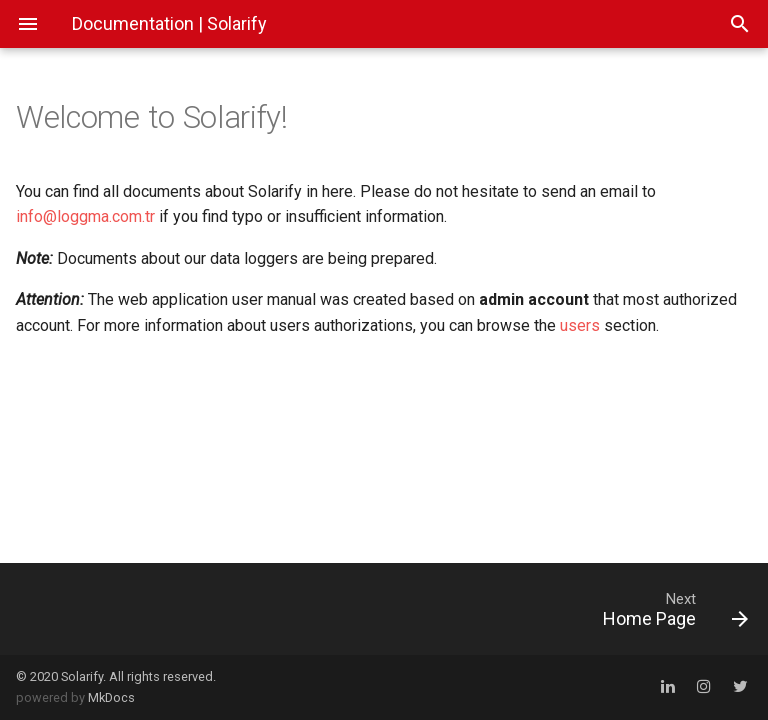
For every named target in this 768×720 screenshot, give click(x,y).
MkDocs (111, 697)
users (580, 325)
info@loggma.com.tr (85, 216)
